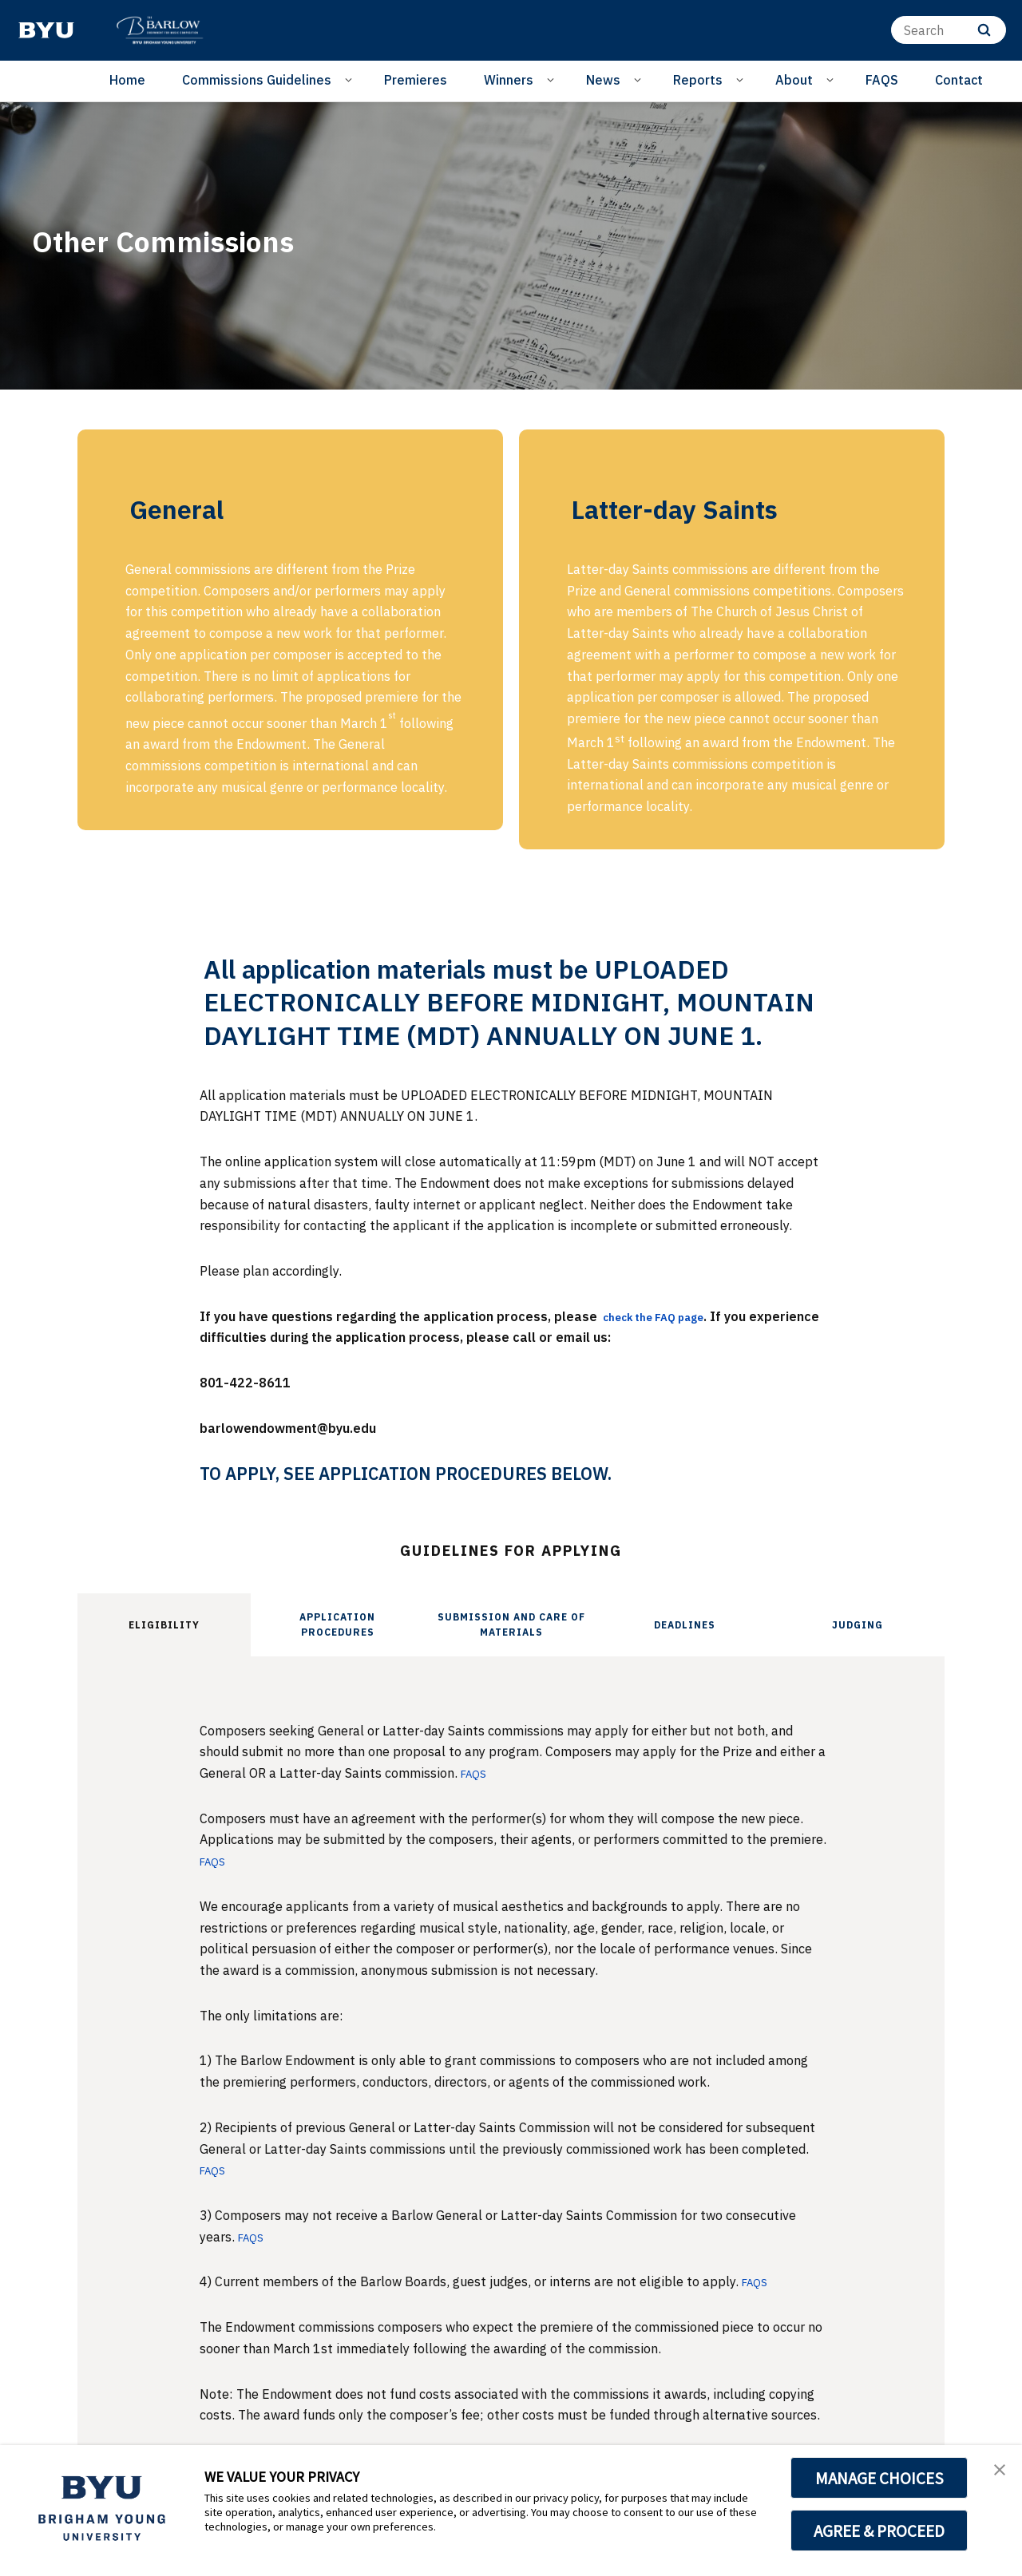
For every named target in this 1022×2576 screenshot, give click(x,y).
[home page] (46, 30)
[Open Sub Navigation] (351, 79)
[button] (996, 2473)
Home (127, 80)
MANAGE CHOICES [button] (879, 2478)
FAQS (882, 80)
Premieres (415, 80)
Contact (959, 80)
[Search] (948, 30)
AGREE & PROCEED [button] (879, 2530)
